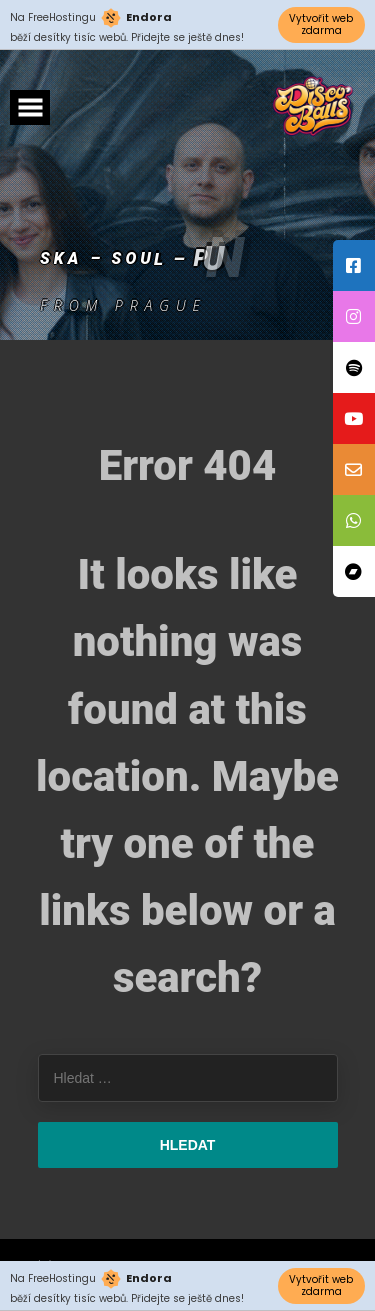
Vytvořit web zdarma (321, 24)
